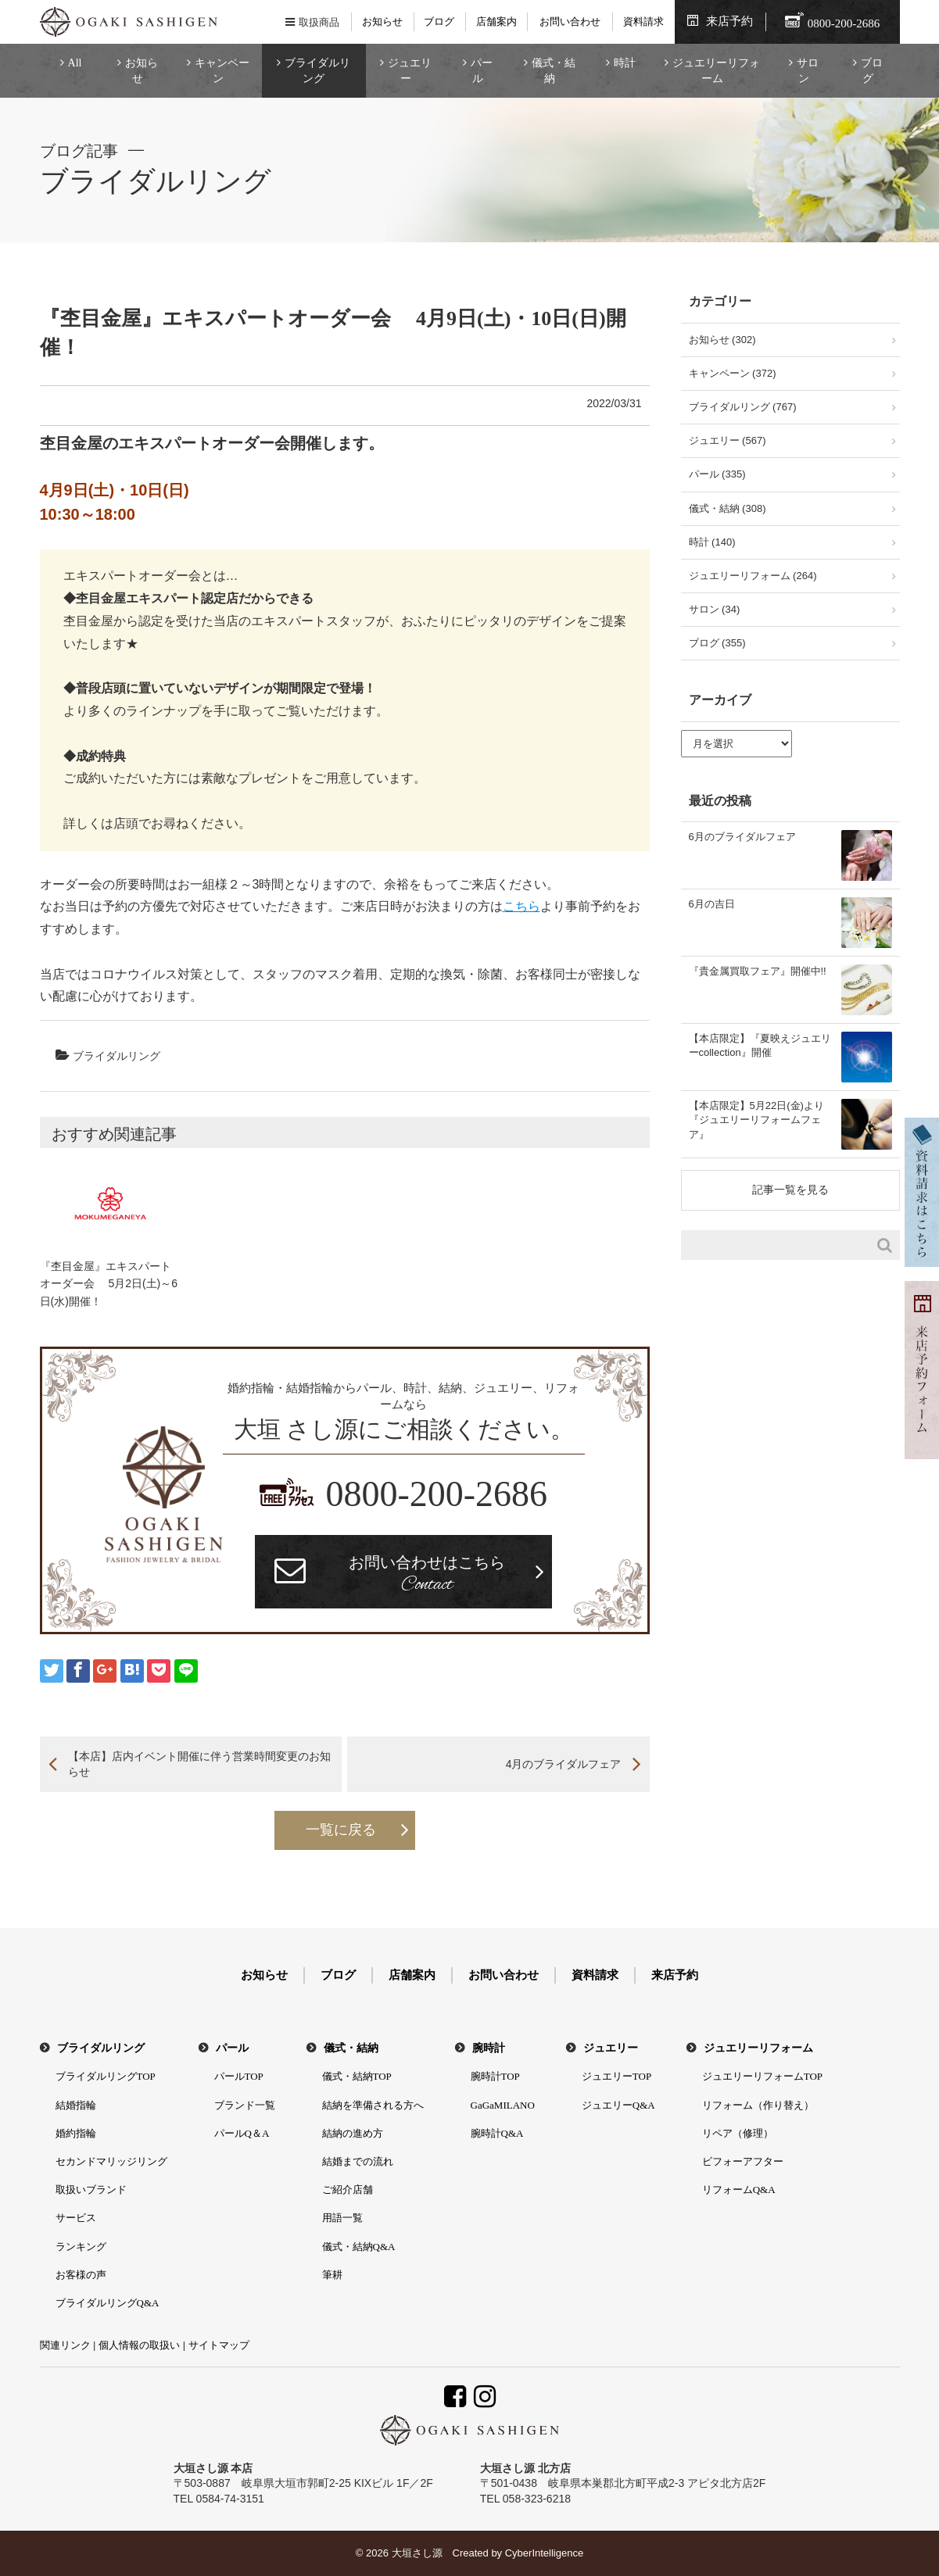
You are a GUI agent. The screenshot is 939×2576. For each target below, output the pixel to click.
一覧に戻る (341, 1829)
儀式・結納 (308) (727, 508)
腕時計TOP (495, 2076)
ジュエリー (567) (727, 440)
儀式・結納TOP (357, 2076)
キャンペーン (222, 70)
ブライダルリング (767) (743, 407)
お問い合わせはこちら (427, 1575)
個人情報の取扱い (139, 2345)
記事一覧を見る (790, 1189)
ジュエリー (410, 70)
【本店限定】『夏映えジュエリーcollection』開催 (760, 1045)
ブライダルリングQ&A (107, 2303)
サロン (808, 70)
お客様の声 (81, 2275)
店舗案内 (496, 21)
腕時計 (488, 2048)
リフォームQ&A (739, 2189)
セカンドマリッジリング (111, 2161)
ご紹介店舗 (347, 2189)
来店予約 (729, 21)
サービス (76, 2218)
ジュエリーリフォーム (716, 70)
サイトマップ (218, 2345)
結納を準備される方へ (373, 2105)
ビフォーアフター (742, 2161)
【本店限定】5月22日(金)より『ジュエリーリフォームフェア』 (756, 1120)
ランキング (81, 2246)
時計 (625, 63)
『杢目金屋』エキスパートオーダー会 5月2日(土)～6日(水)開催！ (109, 1284)
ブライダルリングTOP (106, 2076)
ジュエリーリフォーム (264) (753, 575)
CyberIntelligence (544, 2553)
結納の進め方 (352, 2133)
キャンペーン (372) (732, 373)
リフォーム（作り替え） (758, 2105)
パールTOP (238, 2076)
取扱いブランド (91, 2189)
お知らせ (382, 21)
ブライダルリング (317, 70)
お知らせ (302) (722, 339)
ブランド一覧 (244, 2105)
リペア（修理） (737, 2133)
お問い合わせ (569, 21)
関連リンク (65, 2345)
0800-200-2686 (436, 1494)
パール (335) (717, 474)
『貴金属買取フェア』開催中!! (757, 971)
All (75, 63)
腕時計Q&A (497, 2133)
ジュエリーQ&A (618, 2105)
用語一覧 (342, 2218)
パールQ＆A (242, 2133)
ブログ (439, 21)
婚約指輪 (76, 2133)
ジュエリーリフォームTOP (762, 2076)
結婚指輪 (76, 2105)
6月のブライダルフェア (742, 837)
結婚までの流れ (357, 2161)
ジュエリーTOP (616, 2076)
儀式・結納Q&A (359, 2246)
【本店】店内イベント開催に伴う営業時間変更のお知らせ (199, 1764)
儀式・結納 (553, 70)
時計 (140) (712, 542)
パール (482, 70)
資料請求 (643, 21)
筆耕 (332, 2275)
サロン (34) (714, 609)
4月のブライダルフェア (564, 1764)
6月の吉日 (712, 904)
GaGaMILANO (503, 2105)
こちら (521, 906)
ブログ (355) (717, 643)
